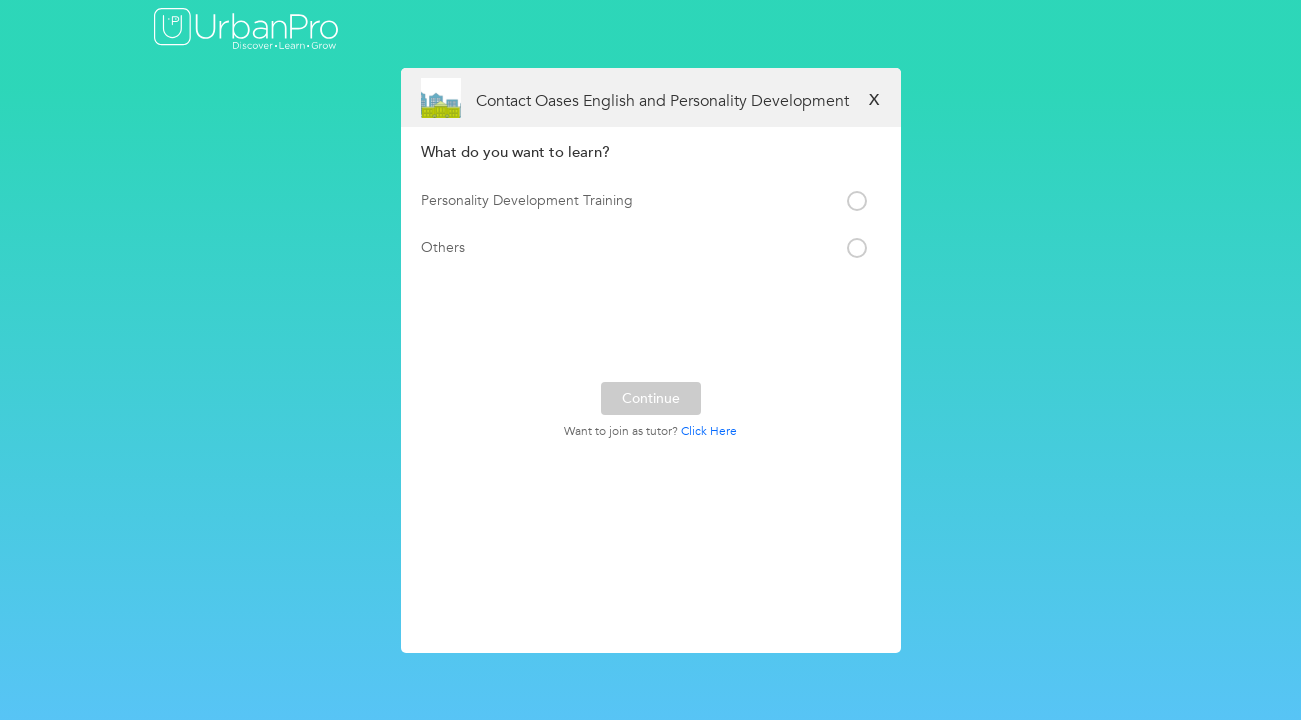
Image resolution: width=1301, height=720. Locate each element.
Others (443, 247)
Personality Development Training (527, 200)
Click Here (709, 431)
